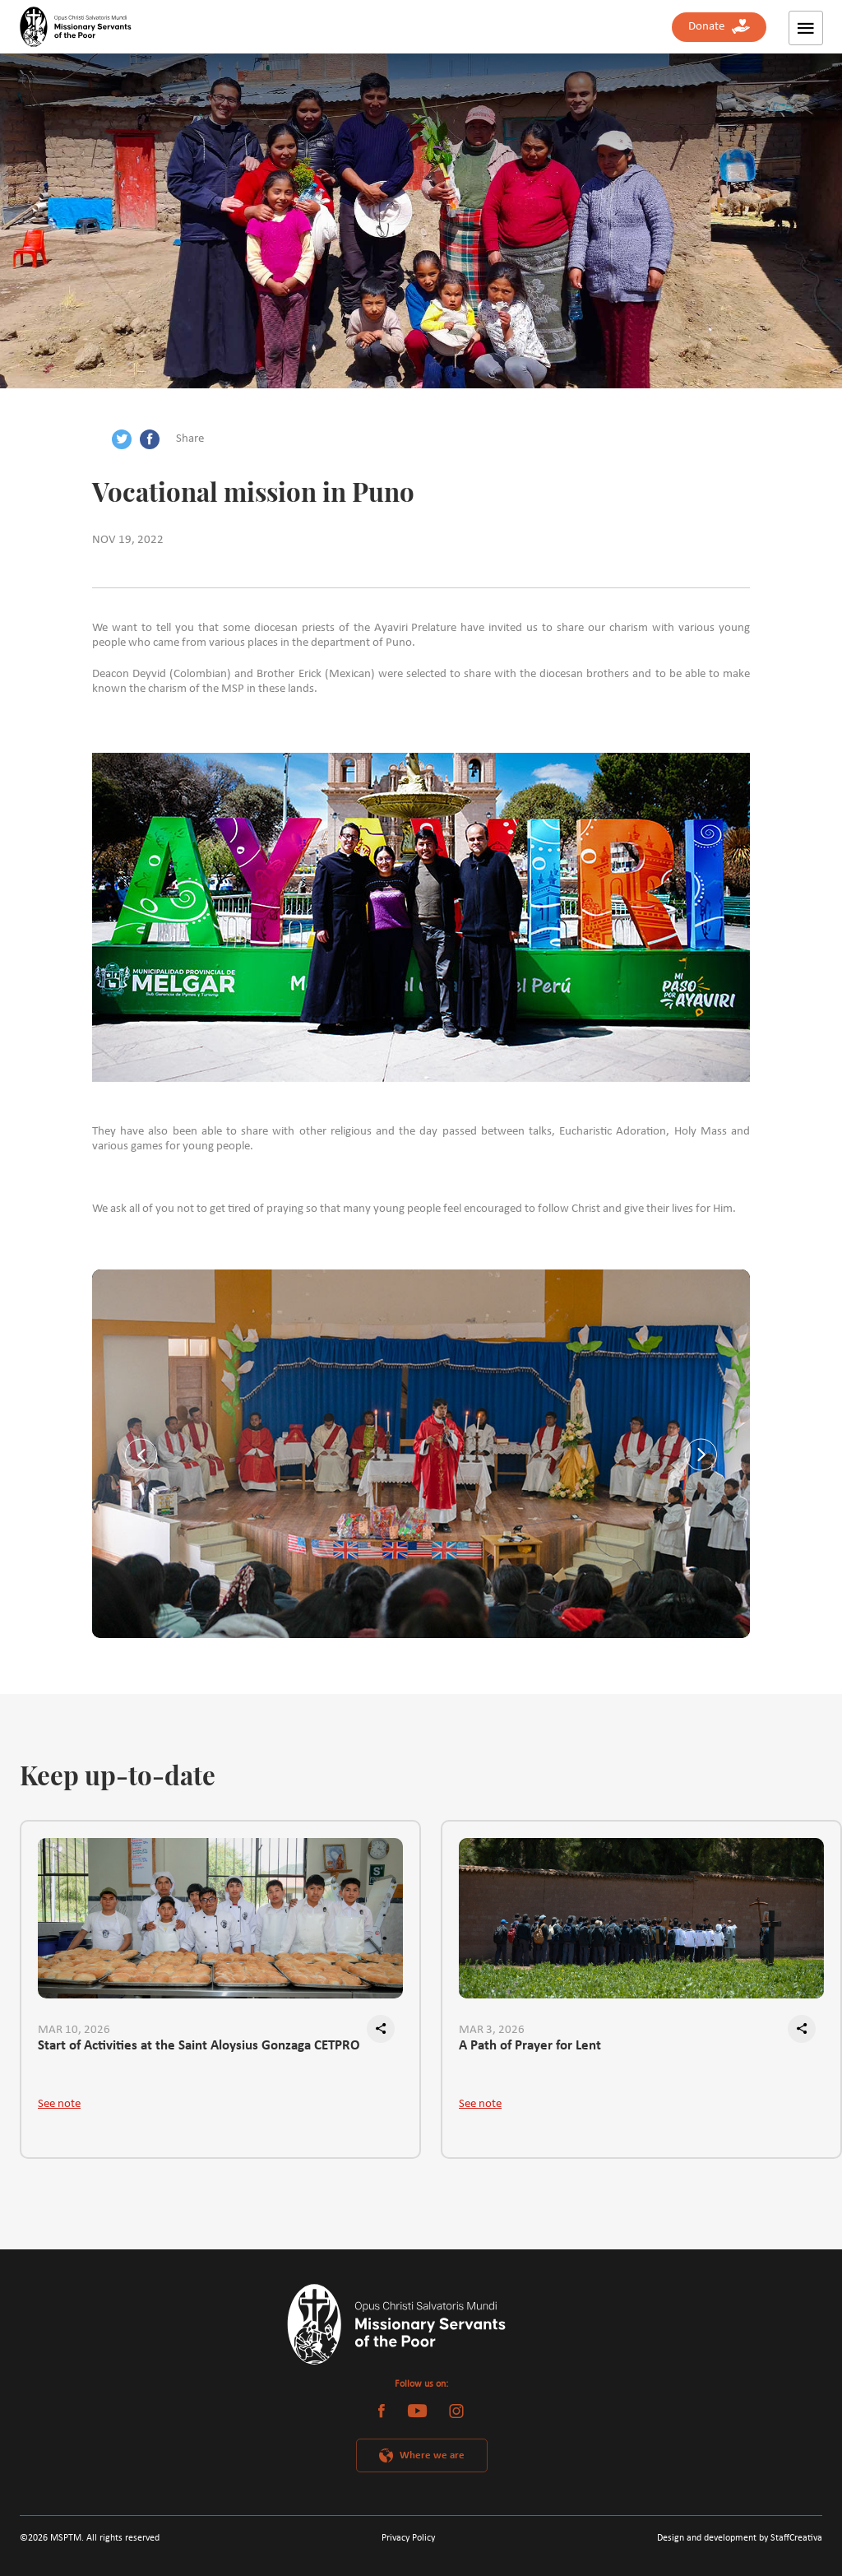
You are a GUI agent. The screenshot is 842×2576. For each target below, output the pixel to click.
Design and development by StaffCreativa (739, 2538)
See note (59, 2104)
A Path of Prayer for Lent (530, 2046)
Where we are (432, 2455)
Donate (719, 27)
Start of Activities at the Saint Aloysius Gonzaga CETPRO (199, 2046)
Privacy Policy (408, 2538)
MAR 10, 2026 (74, 2030)
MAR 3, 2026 (492, 2030)
